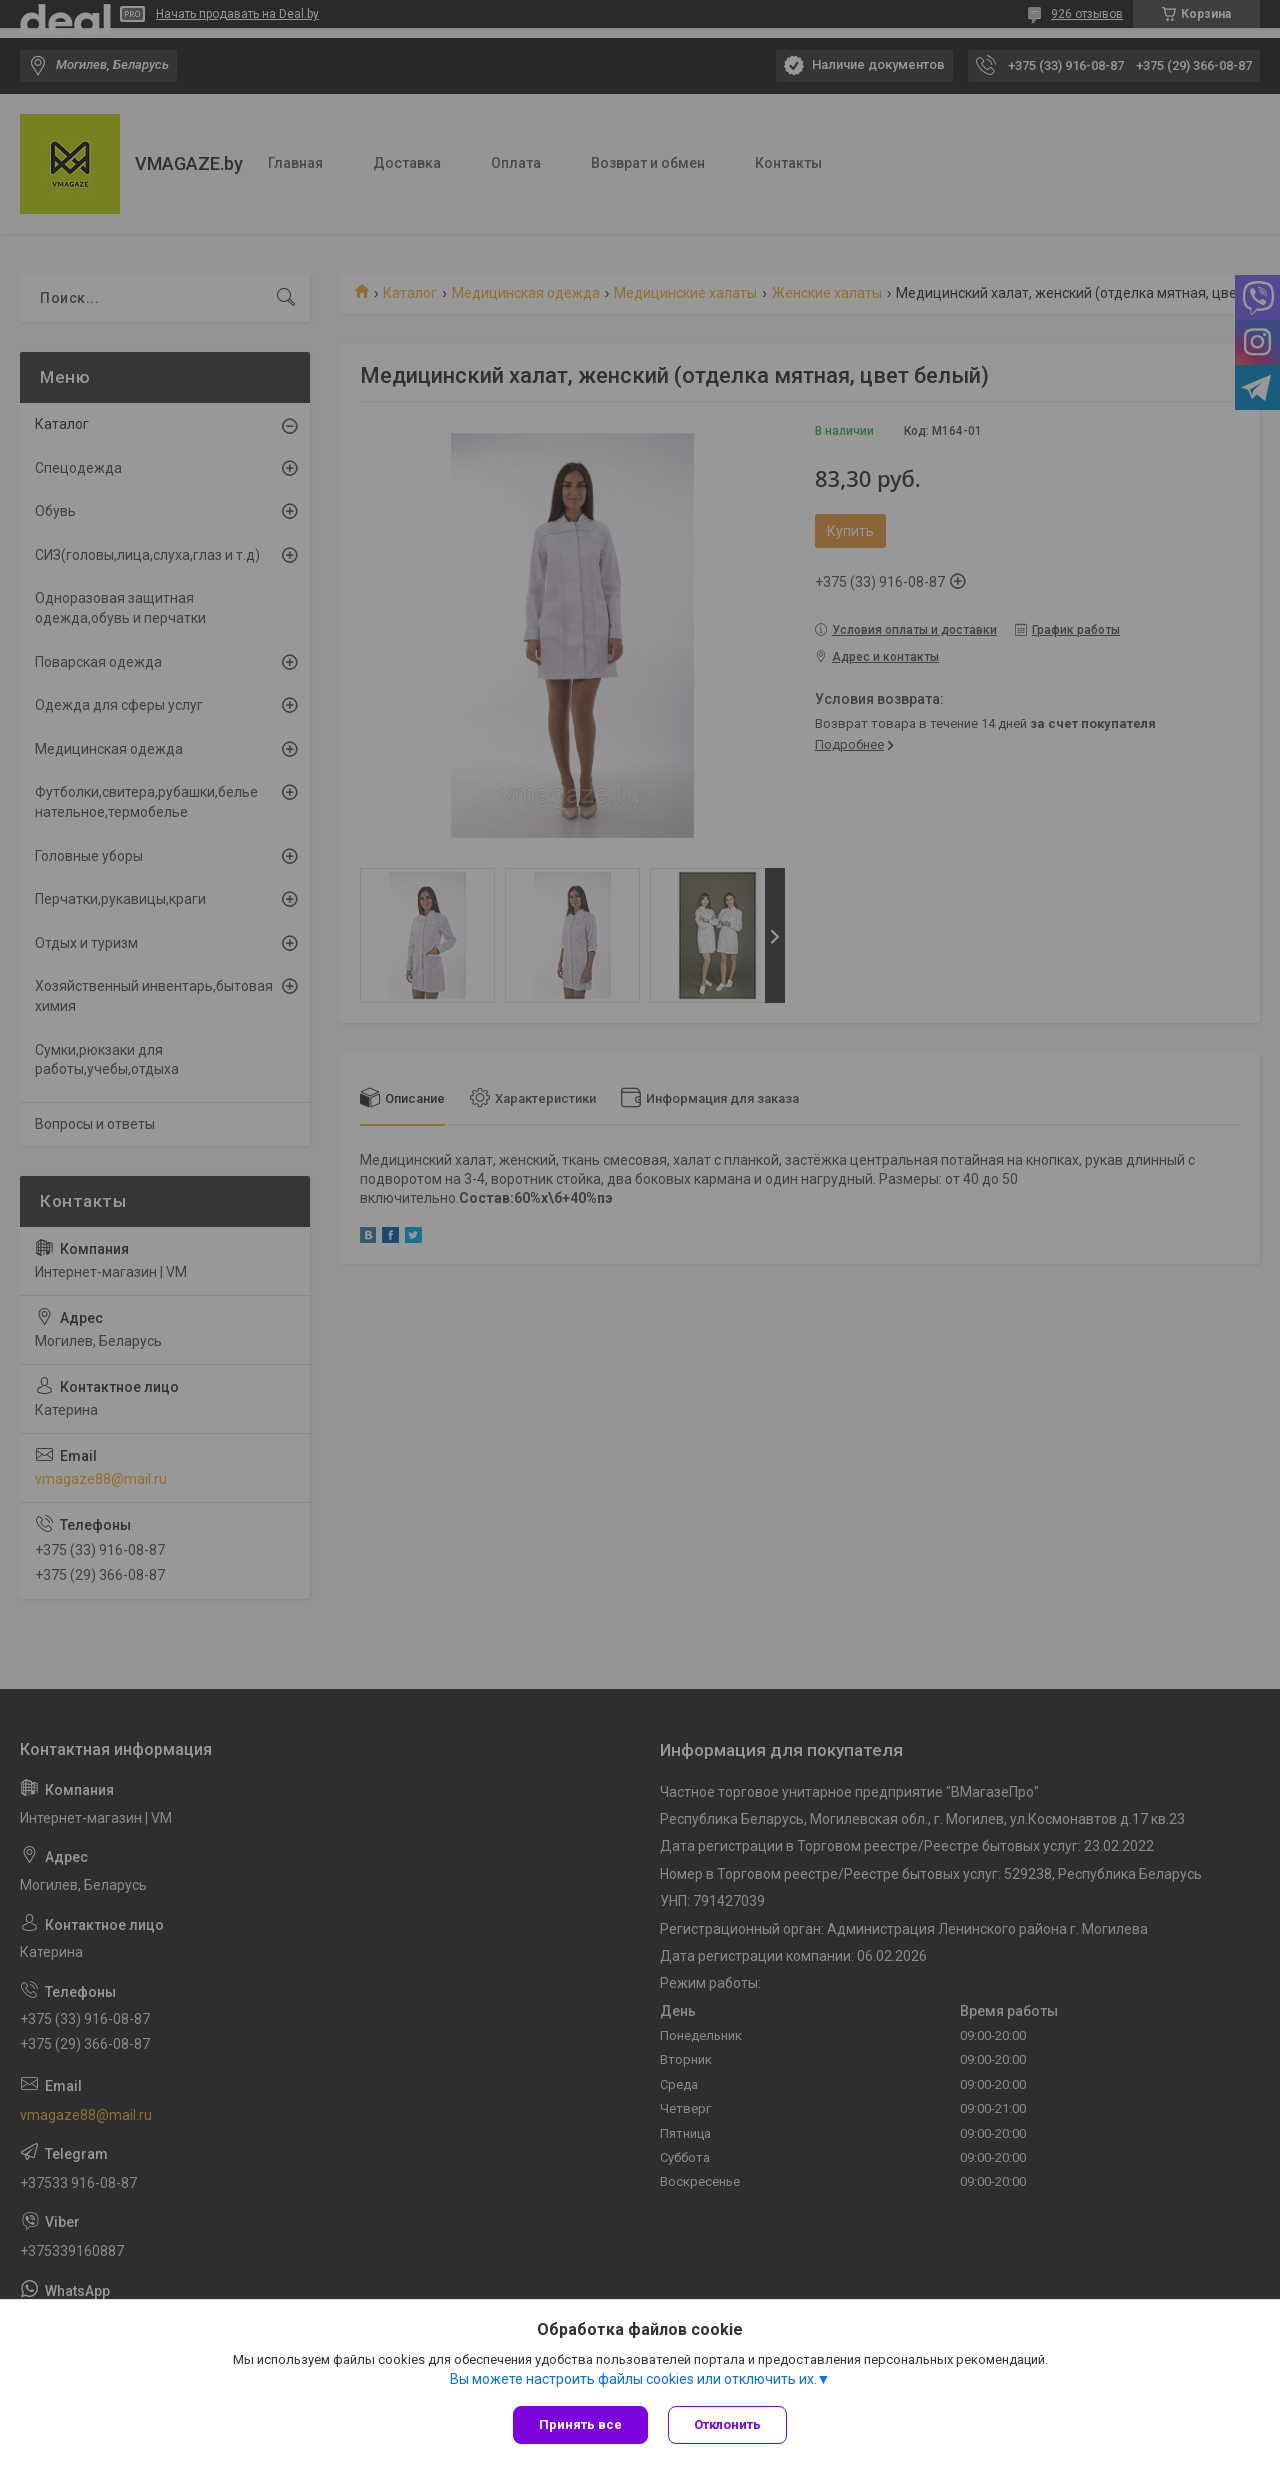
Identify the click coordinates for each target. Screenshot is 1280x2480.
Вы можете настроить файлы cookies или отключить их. (633, 2379)
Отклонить (727, 2424)
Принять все (580, 2424)
